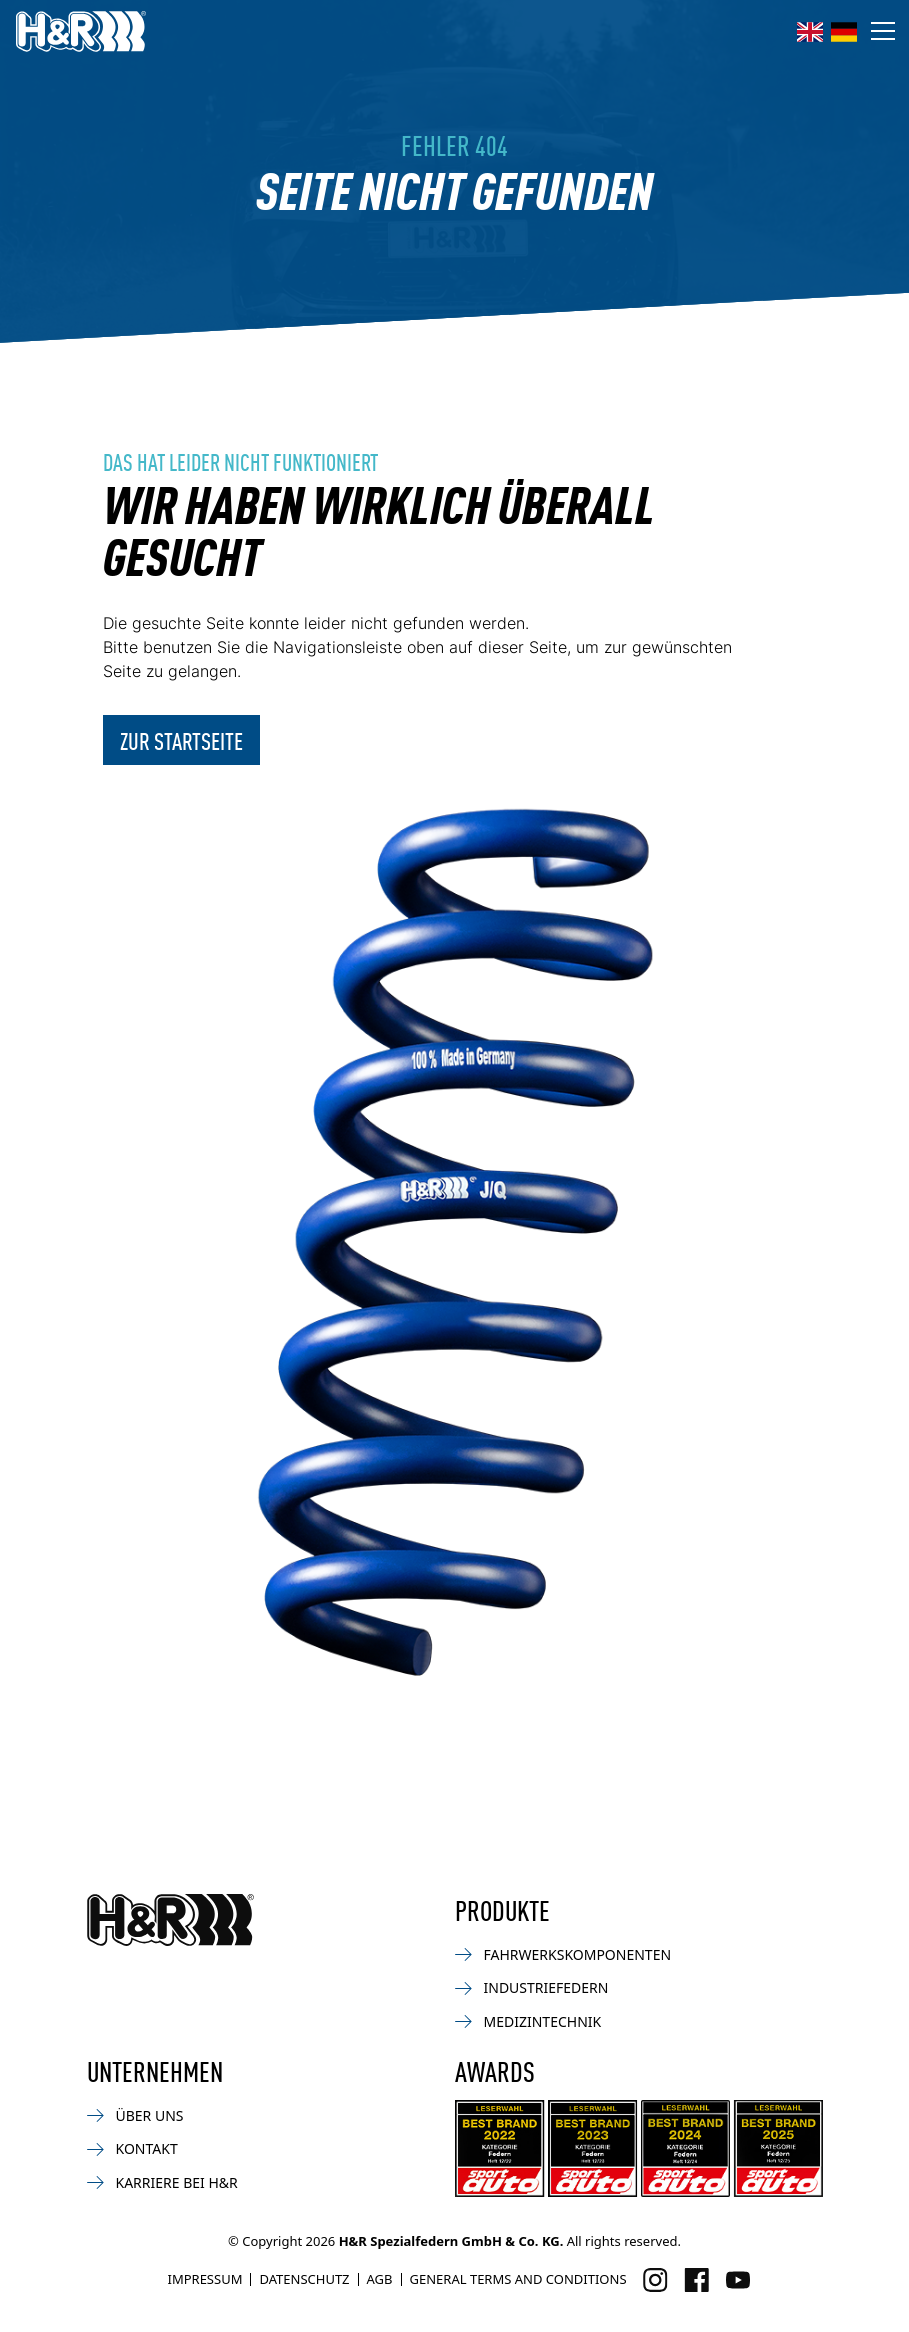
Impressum (204, 2279)
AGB (380, 2279)
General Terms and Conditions (518, 2279)
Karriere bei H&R (162, 2182)
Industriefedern (532, 1987)
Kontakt (132, 2148)
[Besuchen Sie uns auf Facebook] (696, 2280)
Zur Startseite (181, 740)
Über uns (135, 2115)
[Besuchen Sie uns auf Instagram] (655, 2280)
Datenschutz (304, 2279)
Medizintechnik (528, 2021)
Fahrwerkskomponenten (563, 1954)
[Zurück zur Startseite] (170, 1920)
